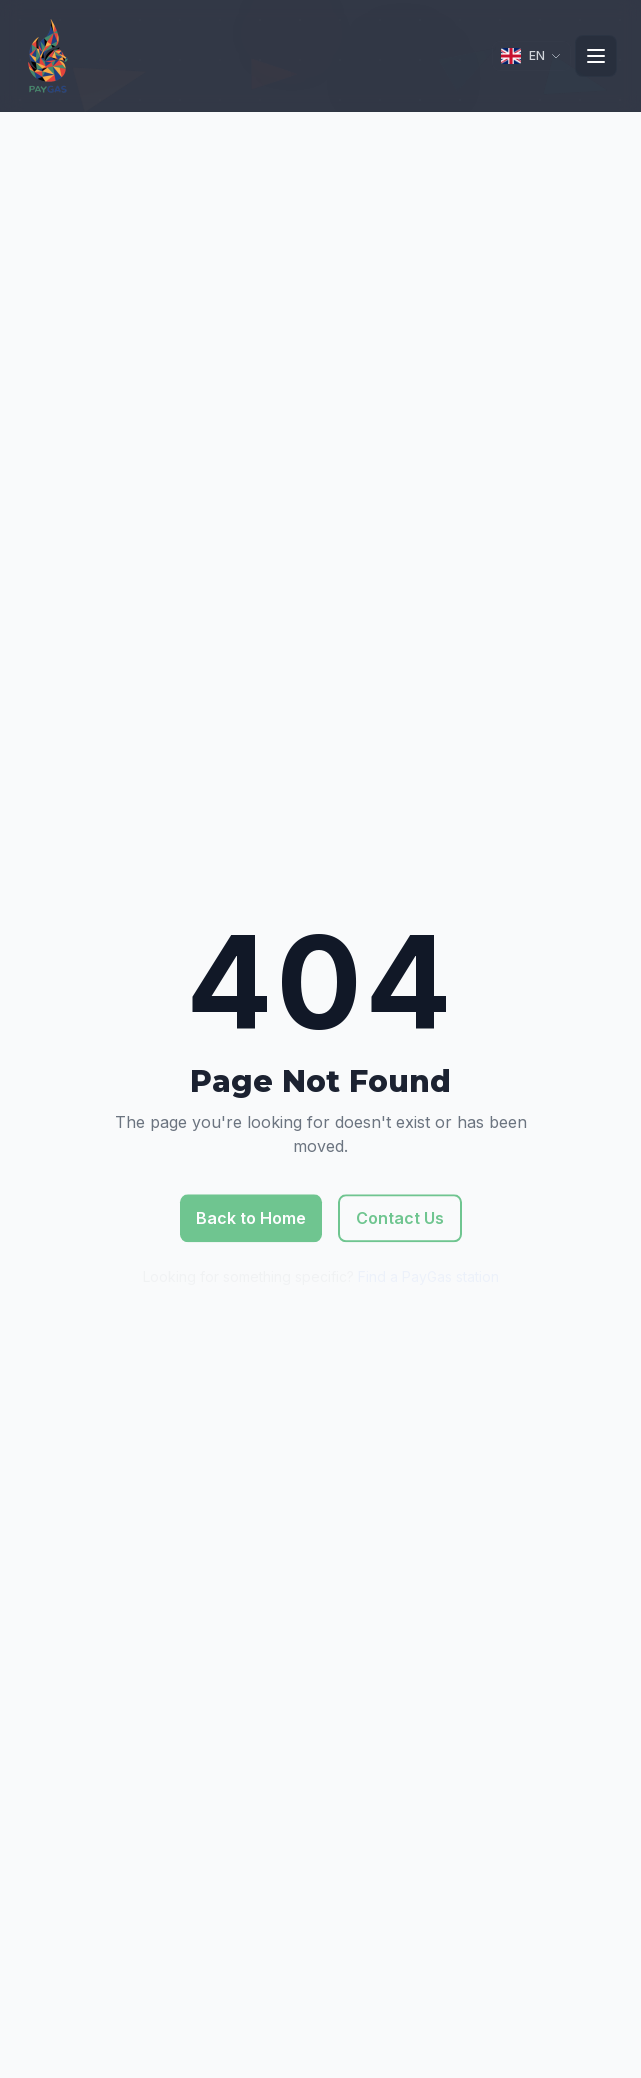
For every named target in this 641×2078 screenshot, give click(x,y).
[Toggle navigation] (596, 56)
